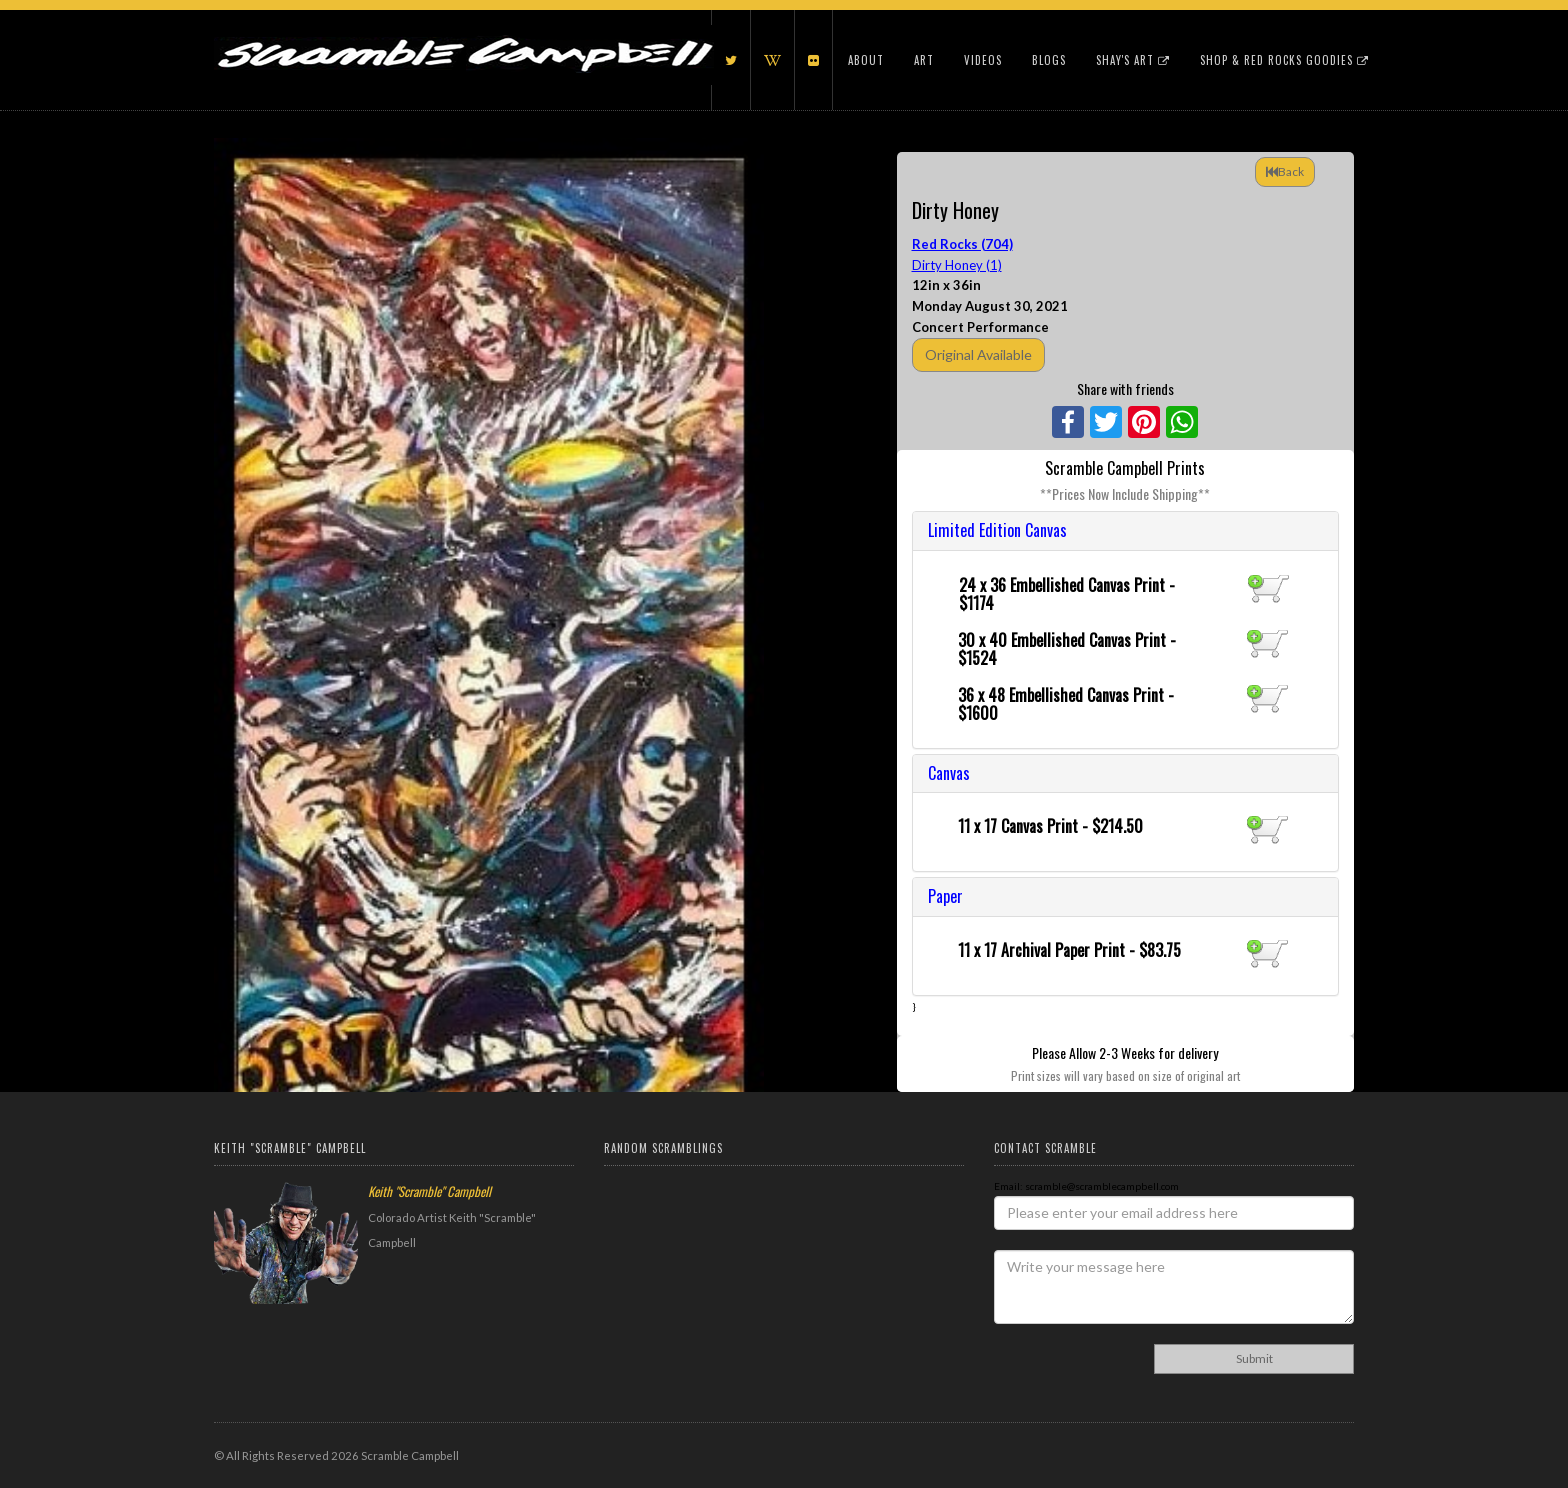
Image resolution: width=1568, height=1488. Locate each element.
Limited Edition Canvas (997, 530)
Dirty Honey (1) (957, 265)
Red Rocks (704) (962, 244)
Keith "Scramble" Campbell (429, 1191)
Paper (945, 896)
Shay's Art (1133, 60)
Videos (983, 60)
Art (924, 60)
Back (1285, 171)
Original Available (978, 354)
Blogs (1049, 60)
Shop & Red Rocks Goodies (1284, 60)
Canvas (949, 773)
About (866, 60)
